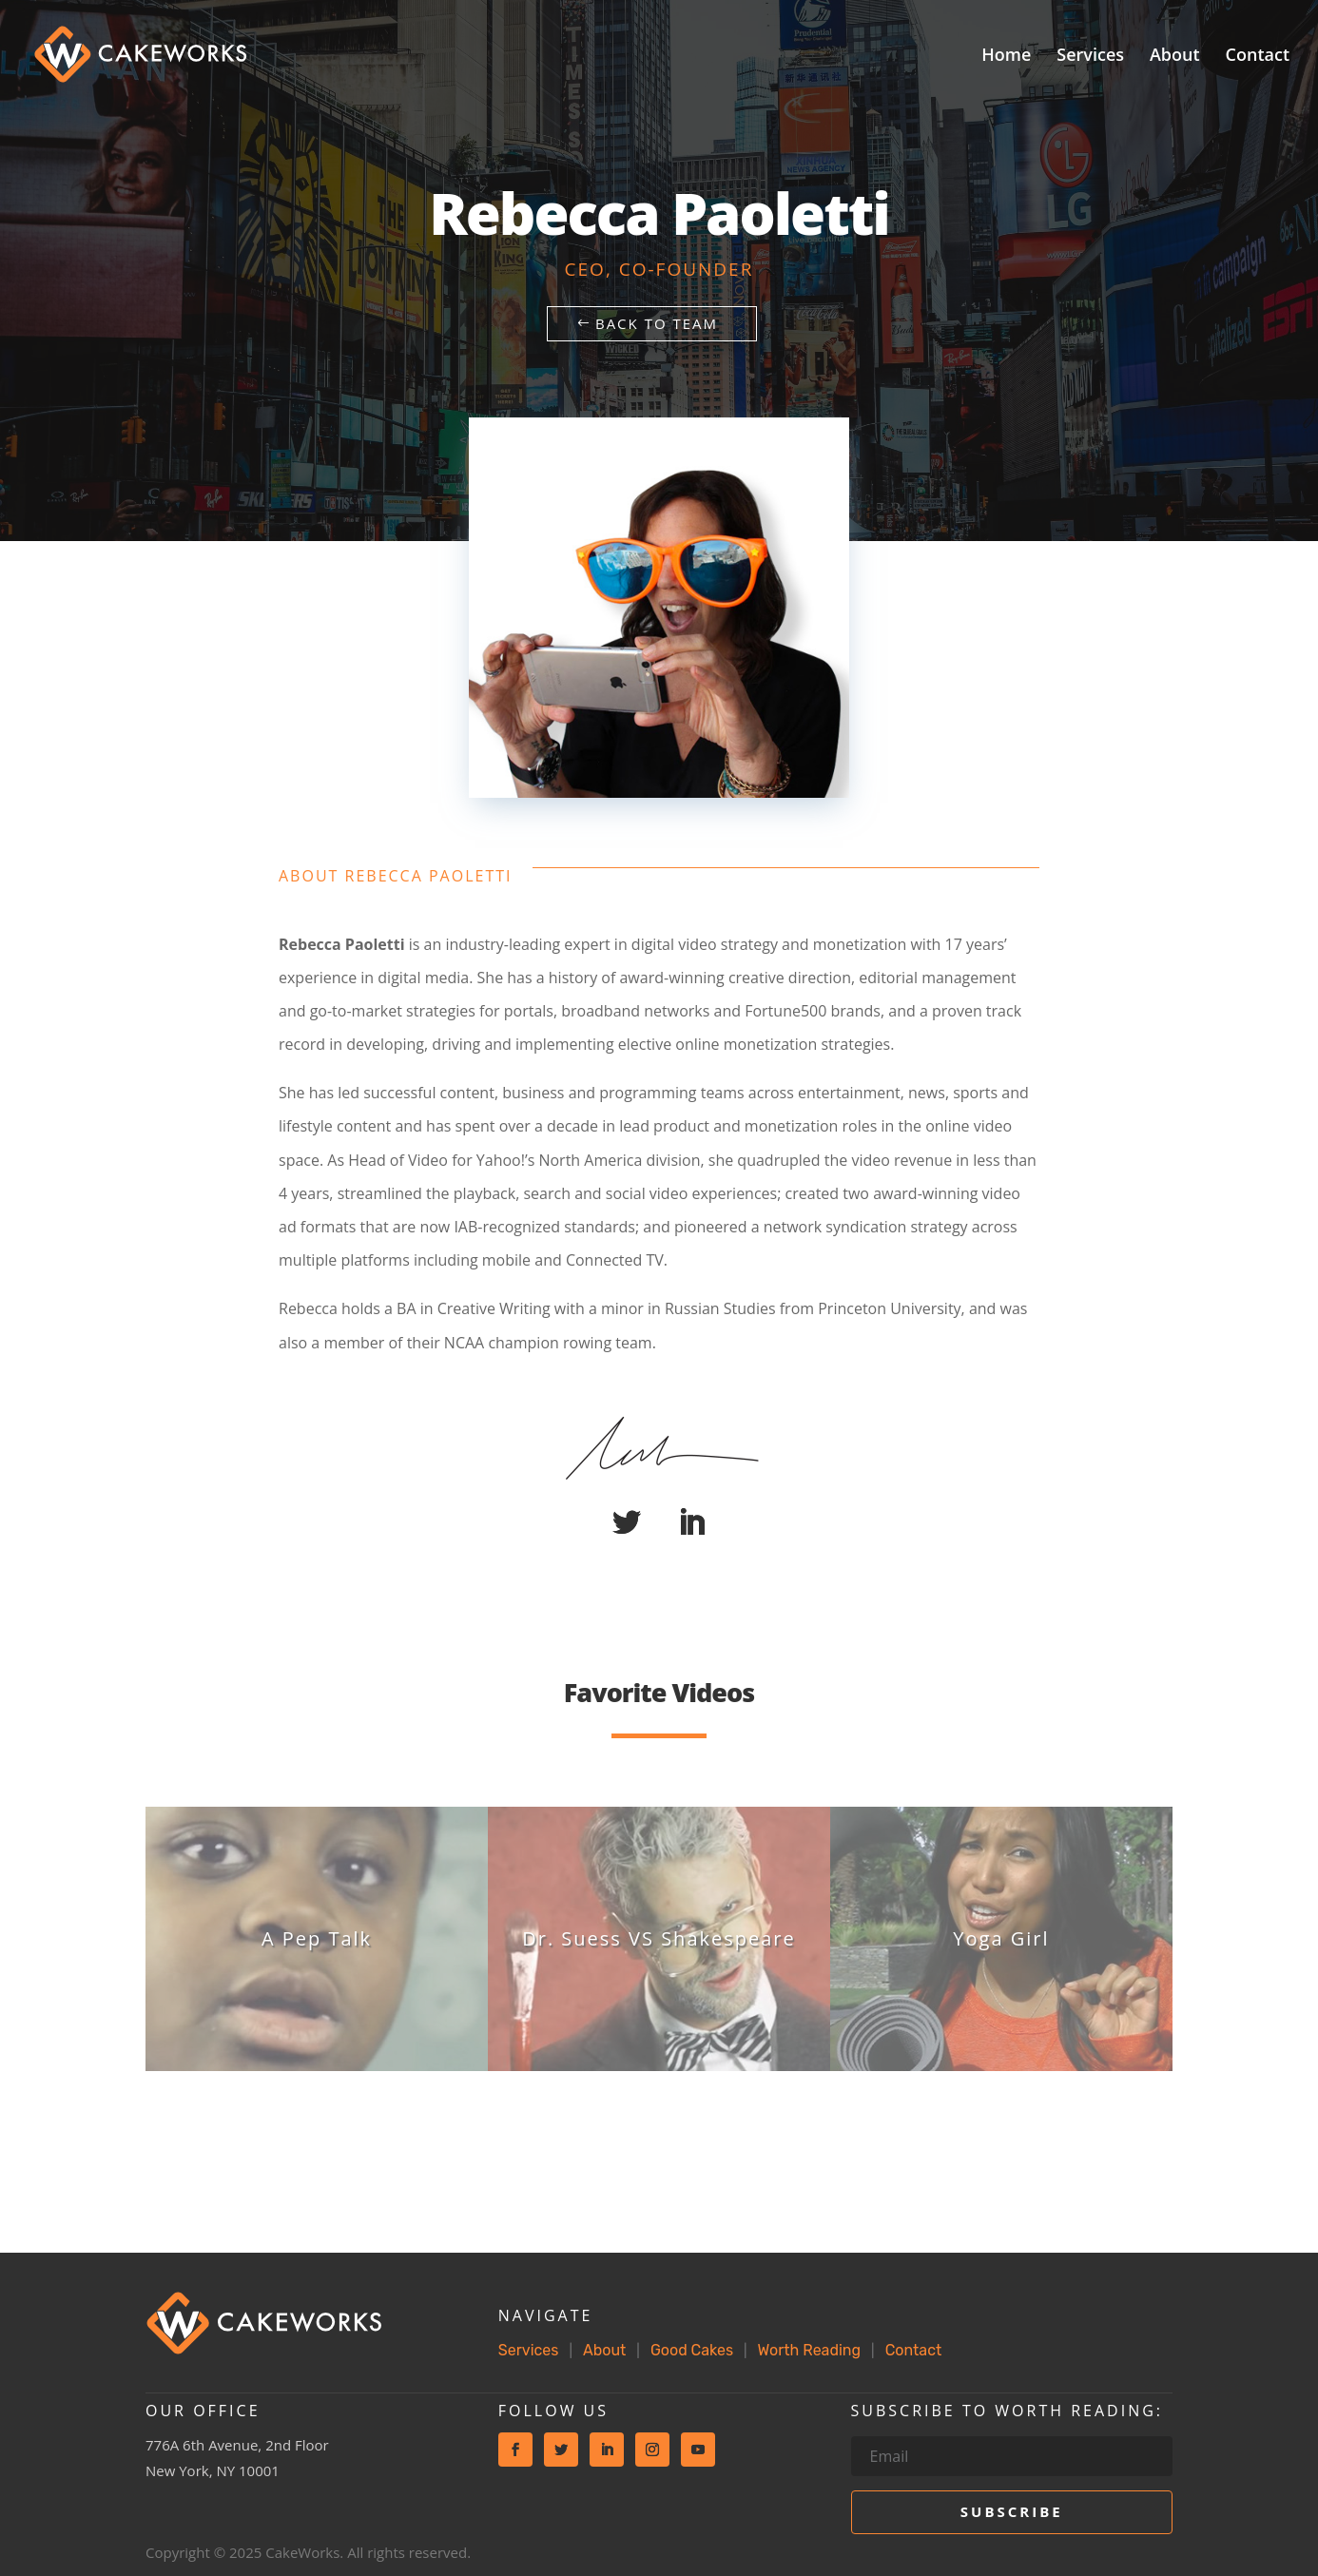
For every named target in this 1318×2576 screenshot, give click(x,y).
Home (1006, 57)
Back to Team (656, 323)
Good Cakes (691, 2350)
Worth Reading (809, 2350)
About (1175, 57)
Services (1090, 57)
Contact (1257, 57)
